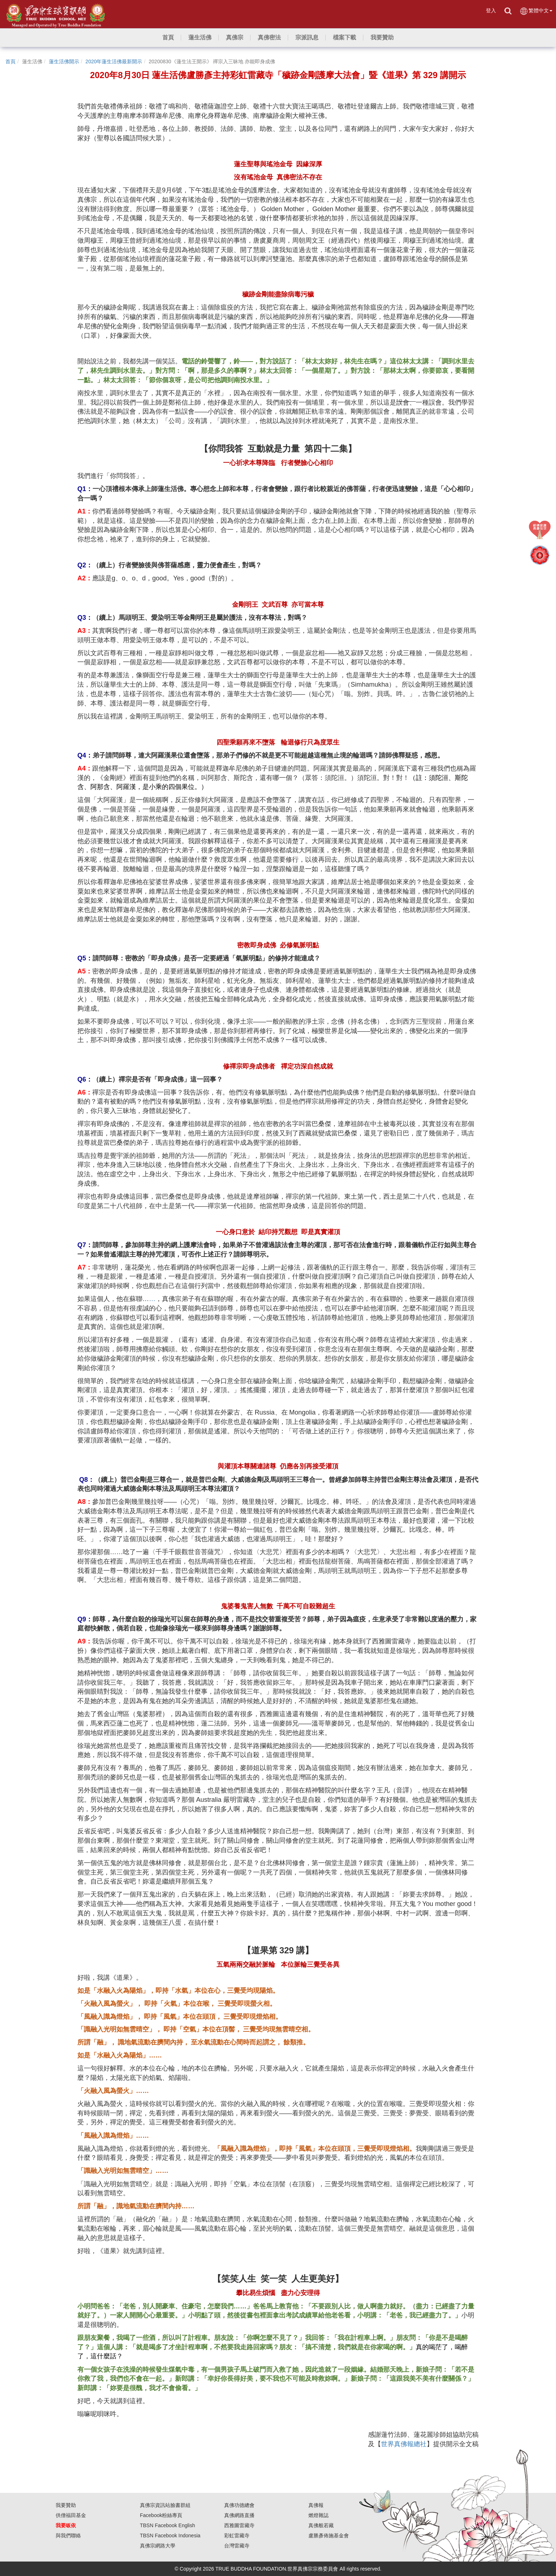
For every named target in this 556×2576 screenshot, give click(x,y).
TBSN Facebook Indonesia (170, 2535)
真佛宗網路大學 (157, 2546)
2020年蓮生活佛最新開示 (113, 61)
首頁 (10, 61)
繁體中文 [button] (535, 11)
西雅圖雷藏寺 (239, 2525)
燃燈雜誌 (318, 2515)
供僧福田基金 (71, 2515)
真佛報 (316, 2505)
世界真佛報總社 (404, 2444)
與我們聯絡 (68, 2535)
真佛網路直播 (239, 2515)
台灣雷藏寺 (236, 2546)
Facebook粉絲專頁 (161, 2515)
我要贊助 (66, 2505)
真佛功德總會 (239, 2505)
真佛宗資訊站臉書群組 (165, 2505)
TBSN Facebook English (167, 2525)
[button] (200, 38)
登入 (491, 10)
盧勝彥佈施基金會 (328, 2535)
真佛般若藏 (321, 2525)
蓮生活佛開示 (64, 61)
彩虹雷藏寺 (236, 2535)
